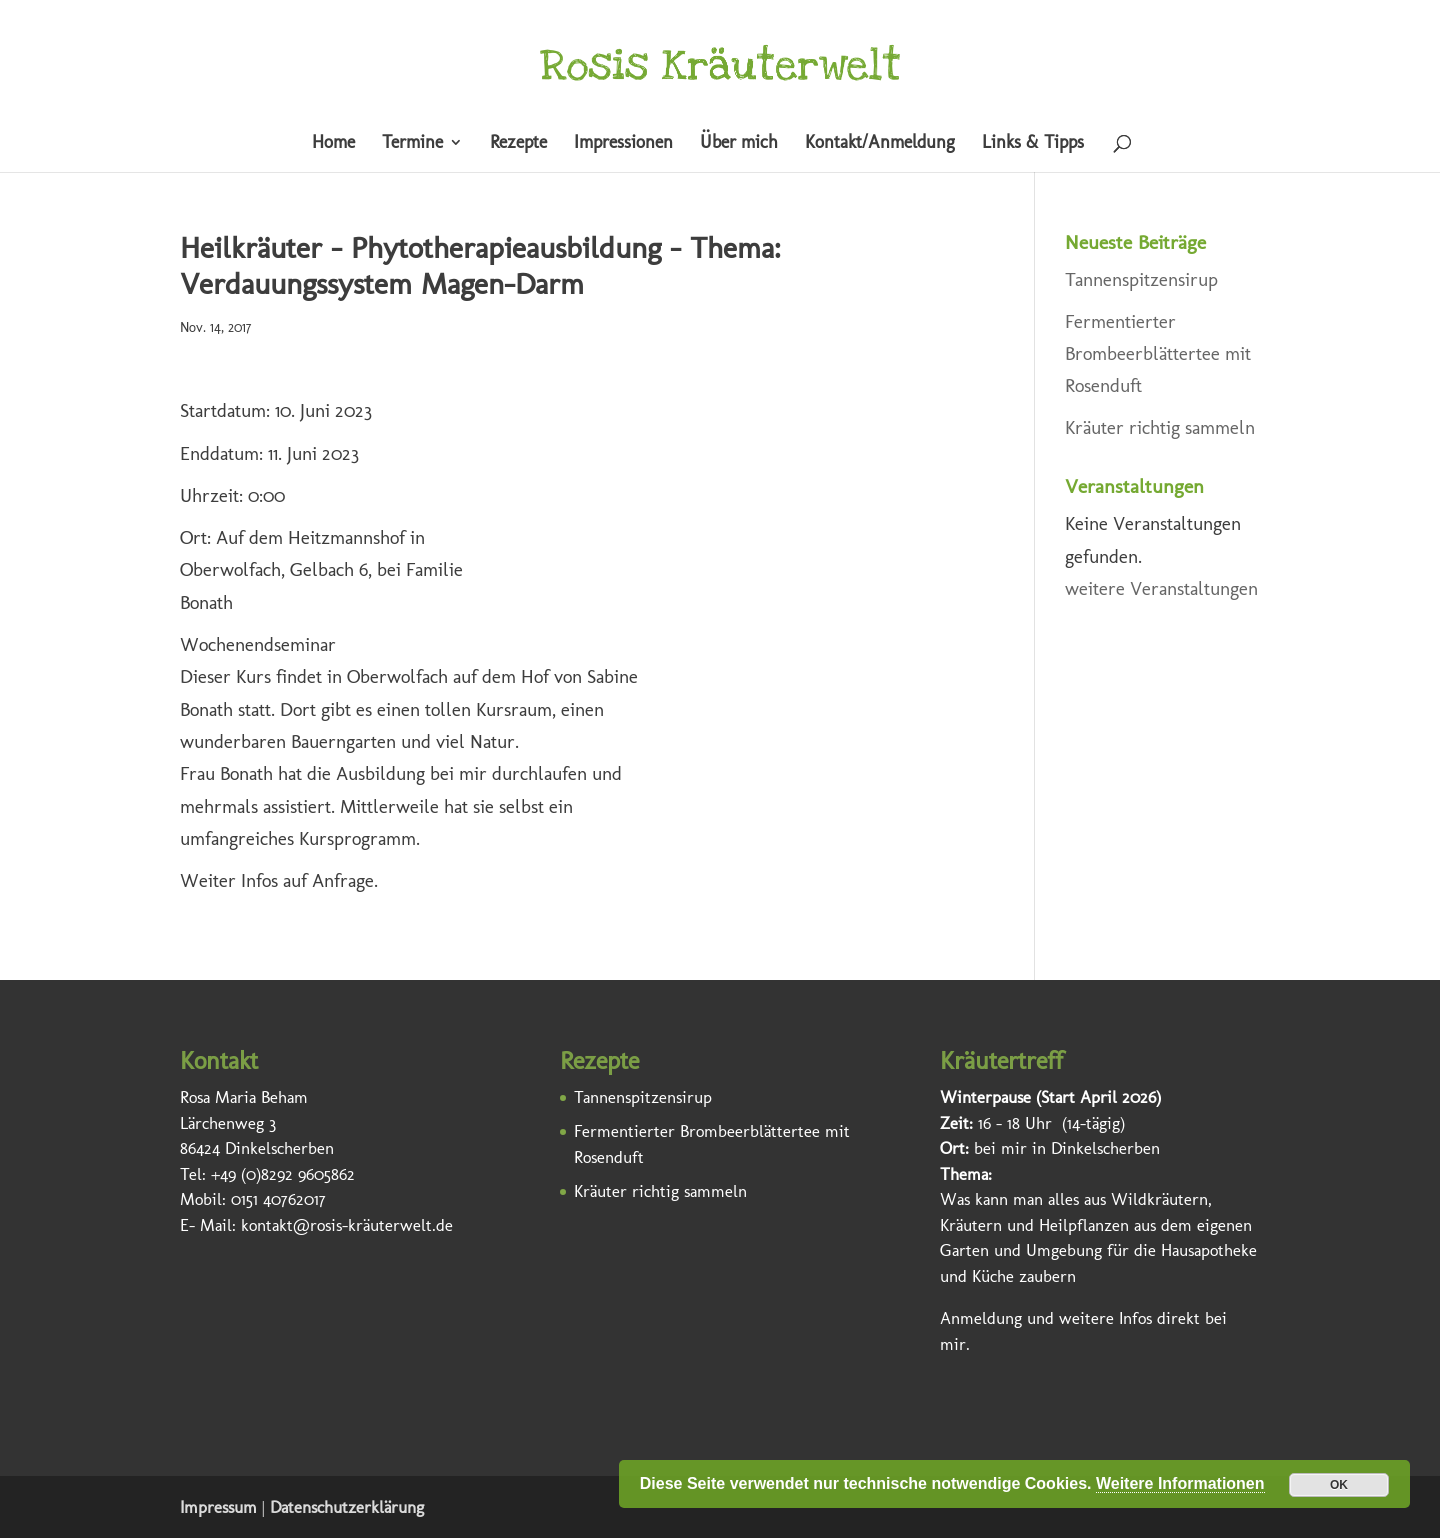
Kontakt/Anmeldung (880, 144)
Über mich (739, 144)
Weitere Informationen (1180, 1483)
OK (1339, 1485)
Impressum (218, 1507)
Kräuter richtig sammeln (1160, 427)
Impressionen (623, 144)
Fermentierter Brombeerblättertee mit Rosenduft (1158, 354)
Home (333, 144)
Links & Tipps (1033, 144)
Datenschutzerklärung (347, 1507)
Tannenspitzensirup (1141, 279)
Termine (412, 144)
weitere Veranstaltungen (1161, 588)
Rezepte (518, 144)
